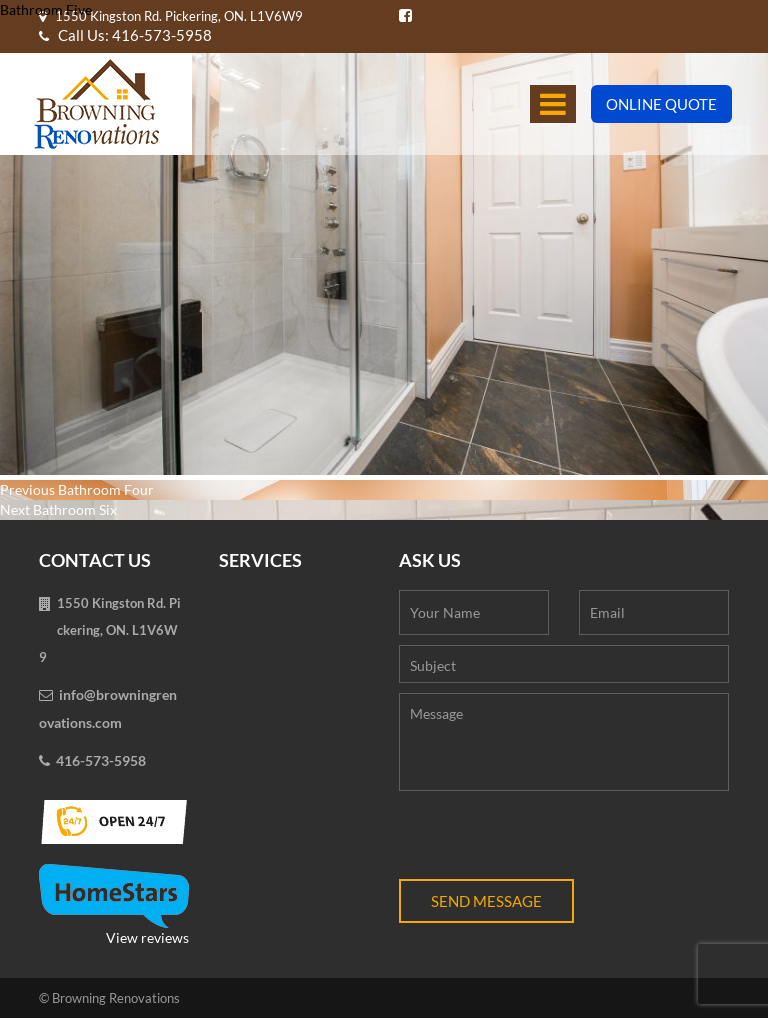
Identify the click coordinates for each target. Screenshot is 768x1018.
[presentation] (551, 840)
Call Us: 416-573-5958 (125, 35)
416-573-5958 (101, 760)
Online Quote (661, 104)
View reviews (114, 905)
